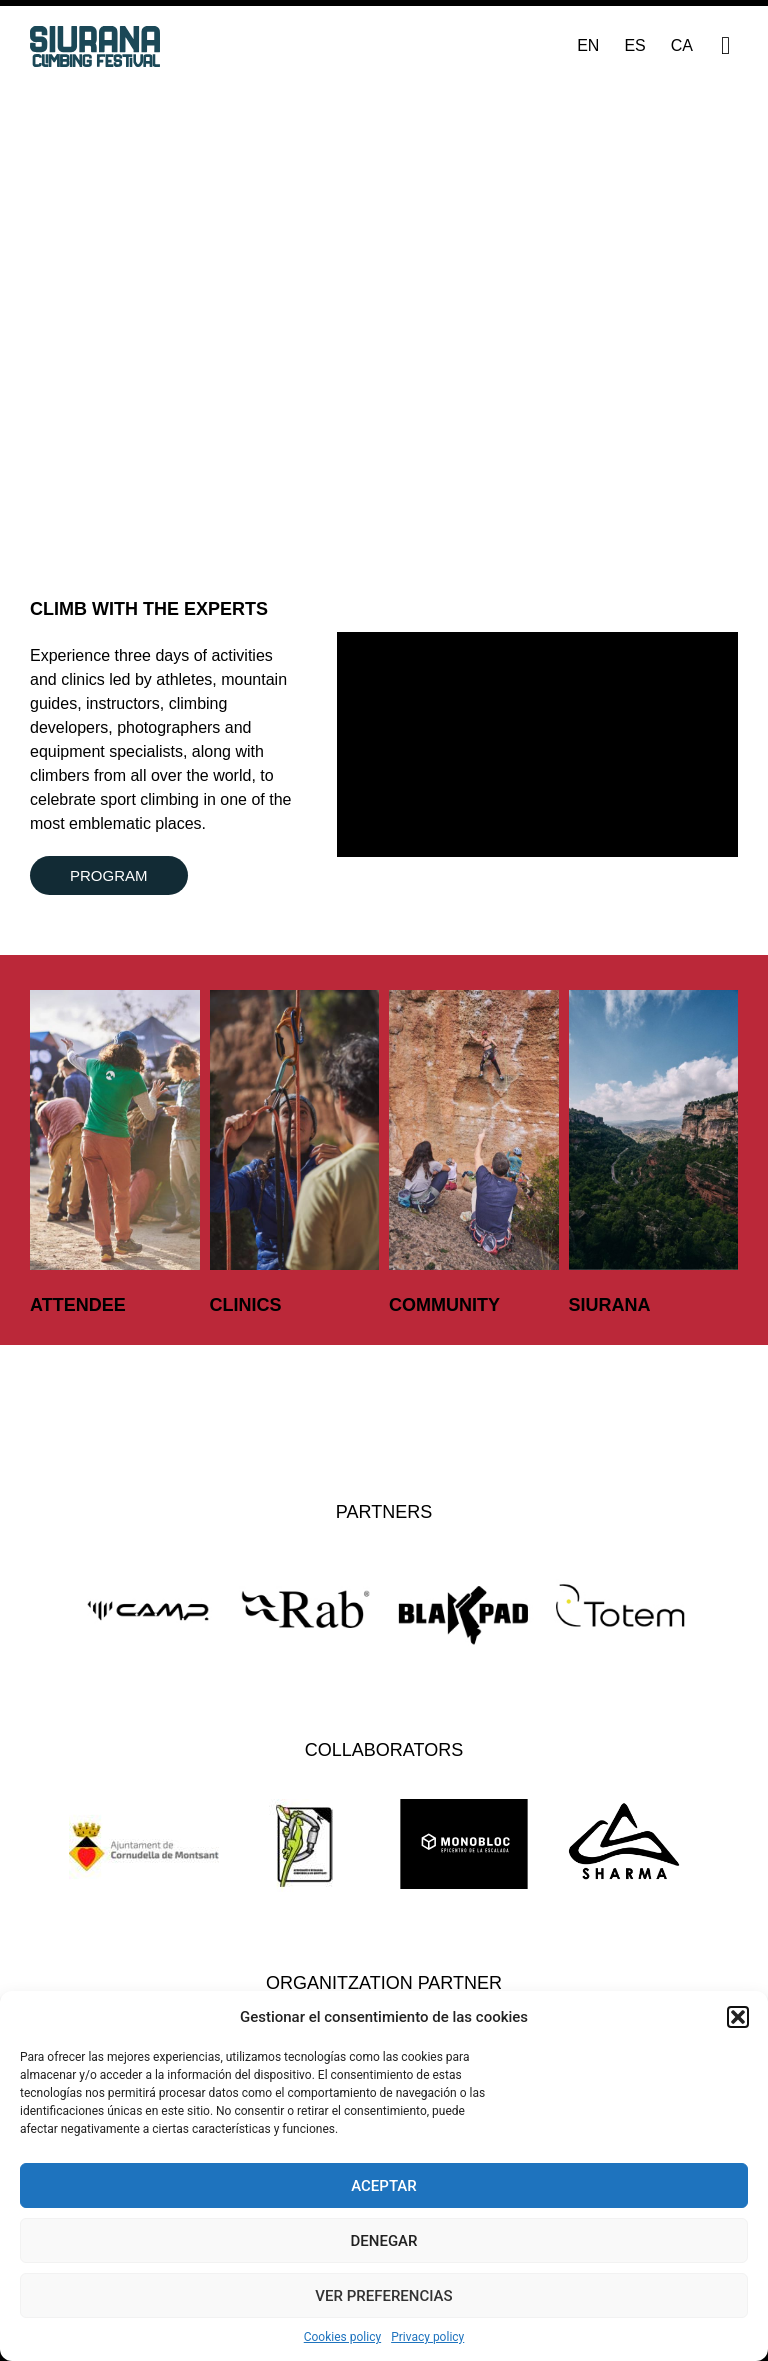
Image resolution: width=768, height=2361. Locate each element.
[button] (738, 2017)
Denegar (384, 2241)
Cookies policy (342, 2337)
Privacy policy (427, 2337)
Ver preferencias (383, 2296)
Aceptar (384, 2186)
